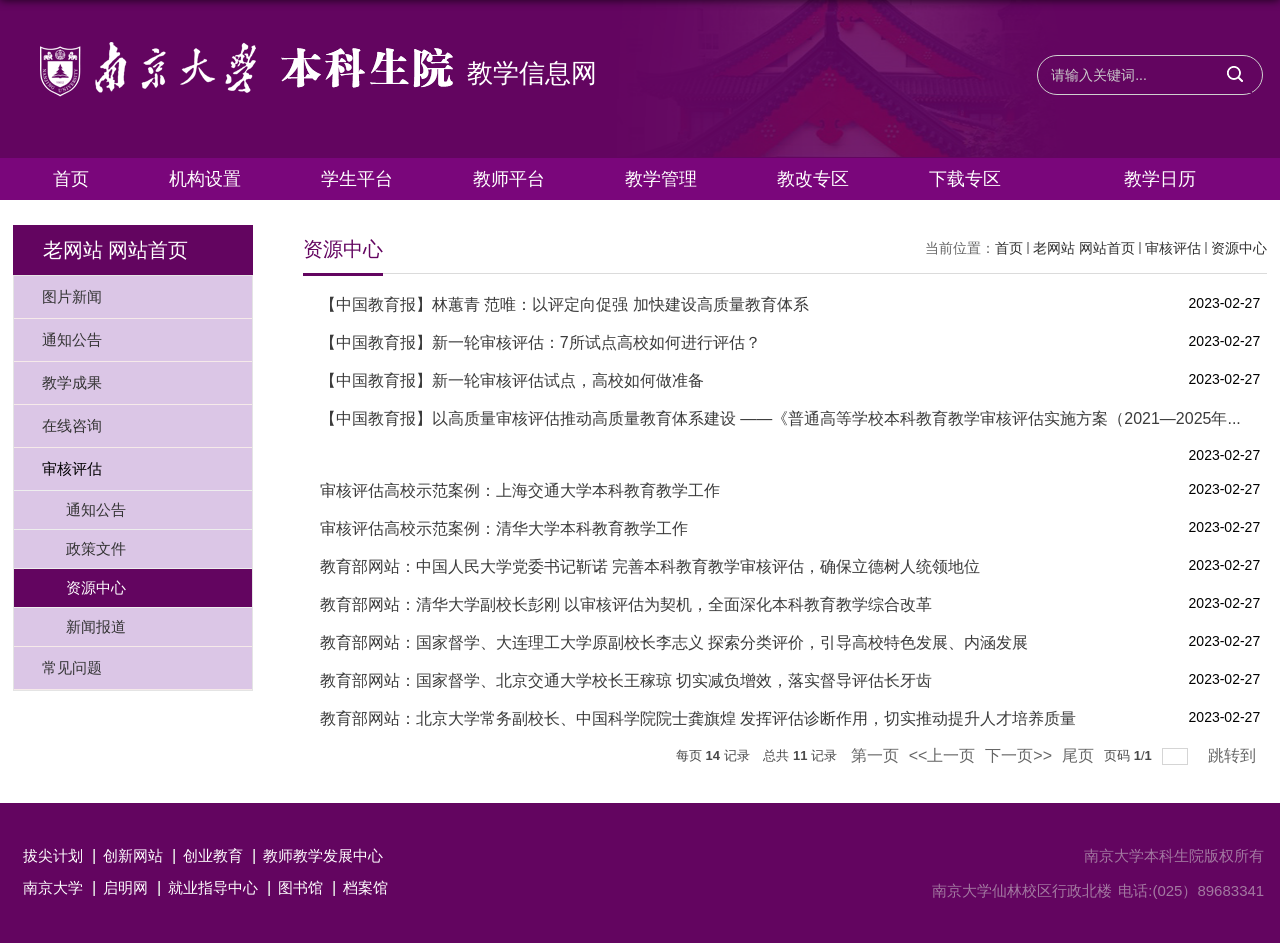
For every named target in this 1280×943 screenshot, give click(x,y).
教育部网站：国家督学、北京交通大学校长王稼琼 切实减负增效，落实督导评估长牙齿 (626, 680)
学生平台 (357, 179)
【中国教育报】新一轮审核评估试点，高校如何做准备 (512, 380)
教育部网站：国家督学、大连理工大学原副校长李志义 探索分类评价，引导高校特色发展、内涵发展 (674, 642)
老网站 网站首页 (1084, 248)
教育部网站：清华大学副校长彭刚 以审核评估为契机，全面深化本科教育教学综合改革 (626, 604)
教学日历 (1160, 179)
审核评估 (1173, 248)
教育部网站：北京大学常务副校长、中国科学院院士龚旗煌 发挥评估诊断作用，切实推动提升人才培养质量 (698, 718)
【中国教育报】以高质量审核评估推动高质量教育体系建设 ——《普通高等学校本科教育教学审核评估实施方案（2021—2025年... (780, 418)
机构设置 (205, 179)
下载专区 (965, 179)
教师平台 (509, 179)
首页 (71, 179)
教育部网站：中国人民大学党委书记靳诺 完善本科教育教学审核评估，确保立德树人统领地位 (650, 566)
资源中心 (1239, 248)
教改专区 (813, 179)
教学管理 (661, 179)
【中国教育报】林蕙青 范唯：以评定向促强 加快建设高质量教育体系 (564, 304)
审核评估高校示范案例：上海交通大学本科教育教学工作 (520, 490)
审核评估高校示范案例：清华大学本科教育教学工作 (504, 528)
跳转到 (1234, 755)
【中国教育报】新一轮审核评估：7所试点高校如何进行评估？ (540, 342)
